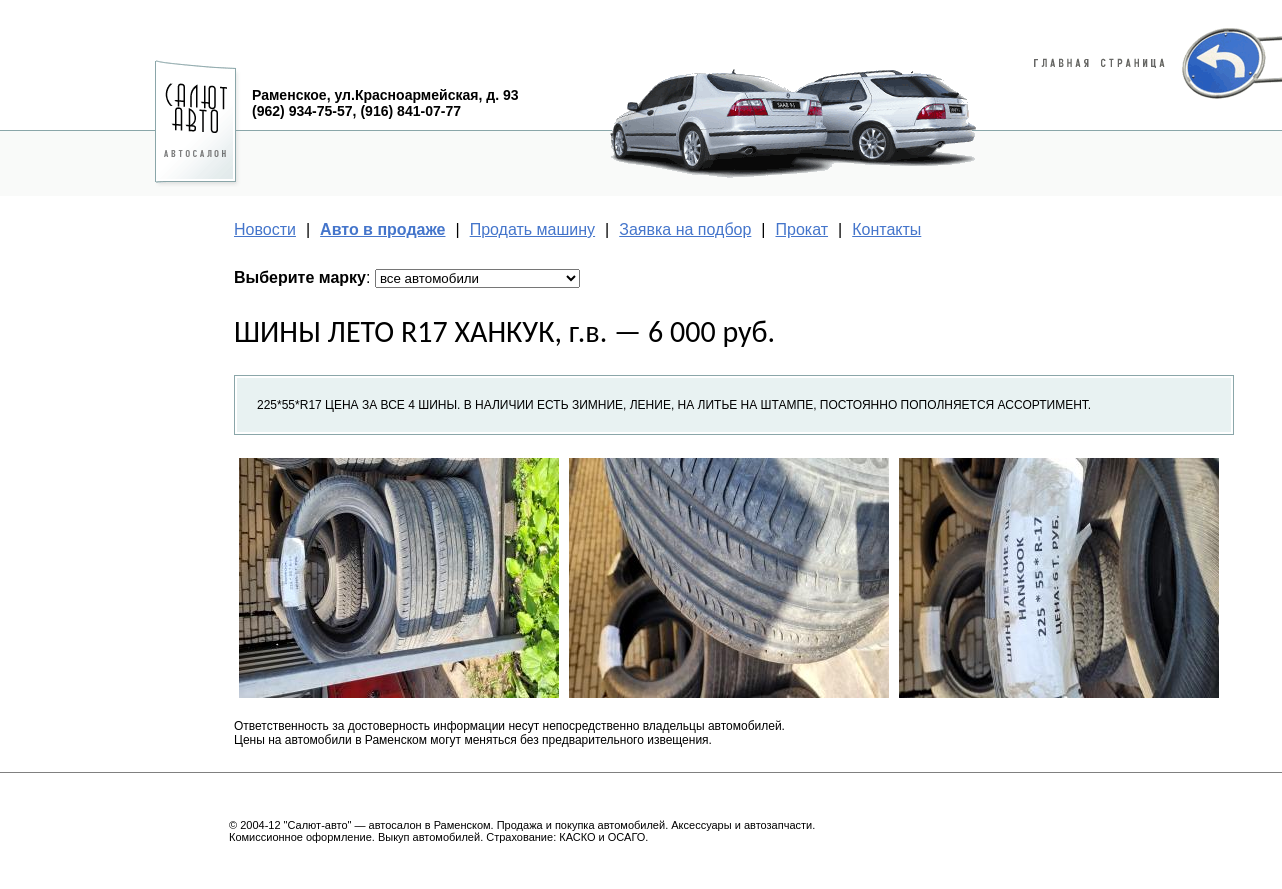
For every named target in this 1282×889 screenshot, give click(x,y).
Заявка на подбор (685, 229)
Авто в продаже (382, 229)
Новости (265, 229)
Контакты (886, 229)
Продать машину (532, 229)
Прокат (802, 229)
